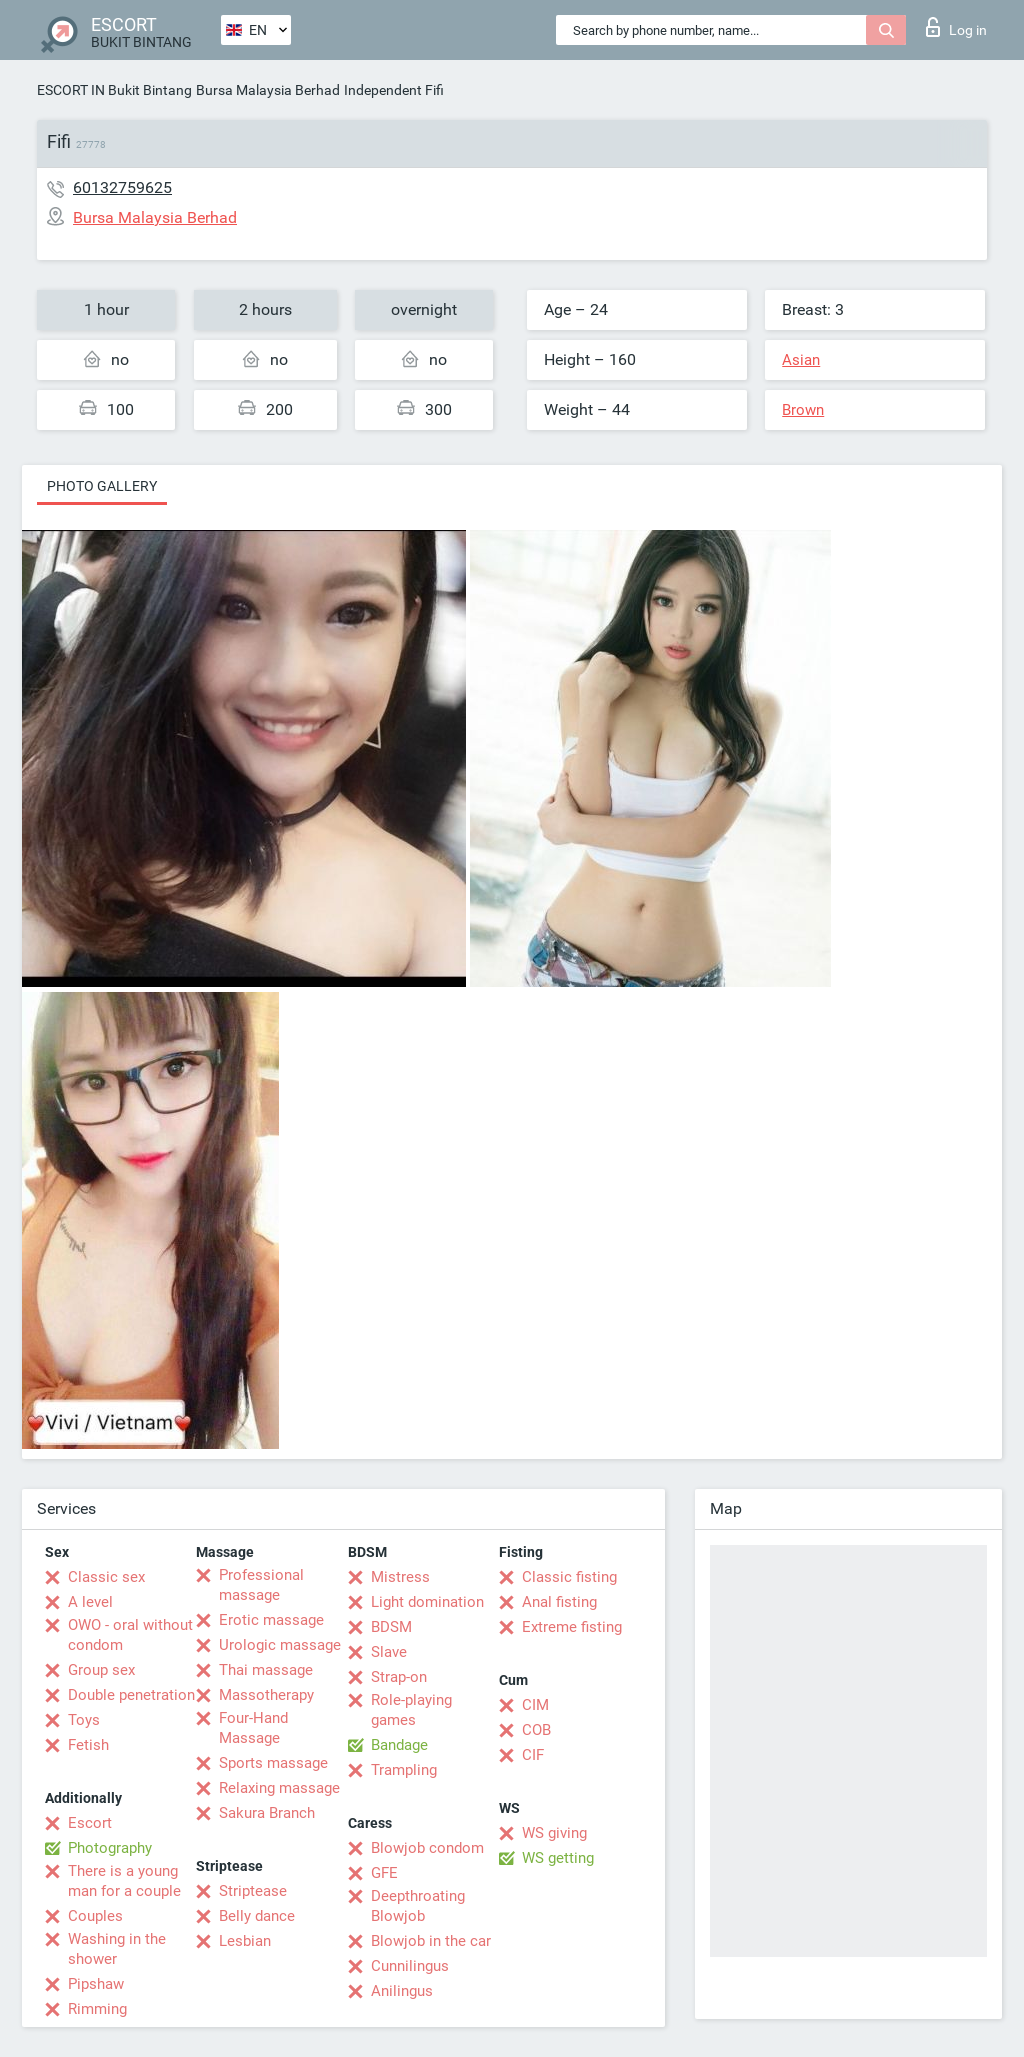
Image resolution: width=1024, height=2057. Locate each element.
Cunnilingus (410, 1966)
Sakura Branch (267, 1813)
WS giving (554, 1833)
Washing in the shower (117, 1949)
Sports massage (273, 1763)
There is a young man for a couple (124, 1881)
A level (90, 1602)
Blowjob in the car (431, 1941)
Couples (95, 1916)
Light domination (427, 1602)
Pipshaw (96, 1984)
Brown (803, 410)
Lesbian (245, 1941)
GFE (384, 1873)
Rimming (97, 2009)
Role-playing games (411, 1710)
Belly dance (257, 1916)
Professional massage (261, 1585)
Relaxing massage (279, 1788)
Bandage (399, 1745)
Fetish (88, 1745)
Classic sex (106, 1577)
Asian (801, 360)
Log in (956, 27)
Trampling (404, 1770)
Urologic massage (280, 1645)
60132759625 (122, 187)
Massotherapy (266, 1695)
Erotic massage (271, 1620)
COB (536, 1730)
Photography (110, 1848)
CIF (533, 1755)
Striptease (253, 1891)
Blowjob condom (427, 1848)
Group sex (101, 1670)
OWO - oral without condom (130, 1635)
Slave (389, 1652)
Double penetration (131, 1695)
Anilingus (402, 1991)
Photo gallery (102, 486)
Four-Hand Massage (253, 1728)
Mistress (400, 1577)
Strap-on (399, 1677)
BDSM (391, 1627)
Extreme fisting (572, 1627)
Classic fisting (569, 1577)
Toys (84, 1720)
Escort (90, 1823)
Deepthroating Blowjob (418, 1906)
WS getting (558, 1858)
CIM (535, 1705)
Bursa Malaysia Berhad (268, 90)
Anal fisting (559, 1602)
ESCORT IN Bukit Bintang (114, 90)
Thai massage (266, 1670)
